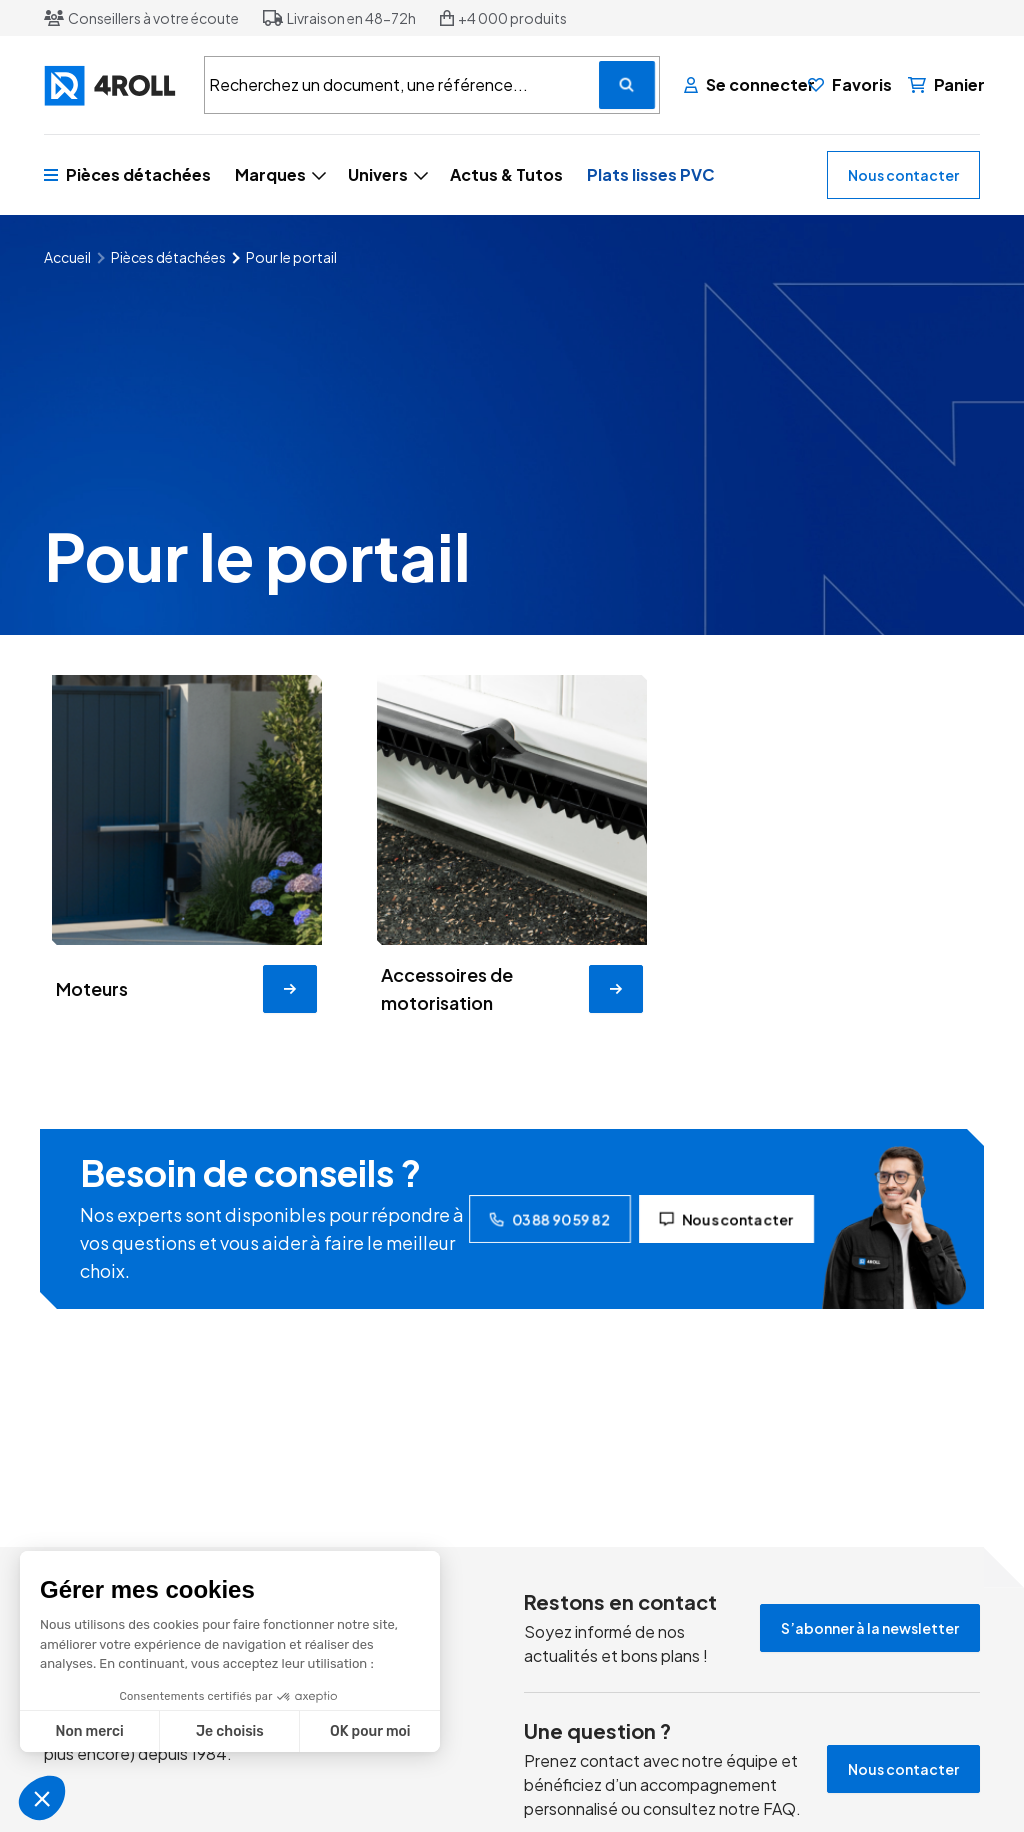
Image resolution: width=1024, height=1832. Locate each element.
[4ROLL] (112, 85)
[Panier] (946, 85)
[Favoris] (850, 85)
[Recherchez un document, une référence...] (627, 85)
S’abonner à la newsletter (870, 1628)
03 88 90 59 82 (550, 1219)
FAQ (779, 1808)
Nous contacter (903, 175)
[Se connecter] (738, 85)
